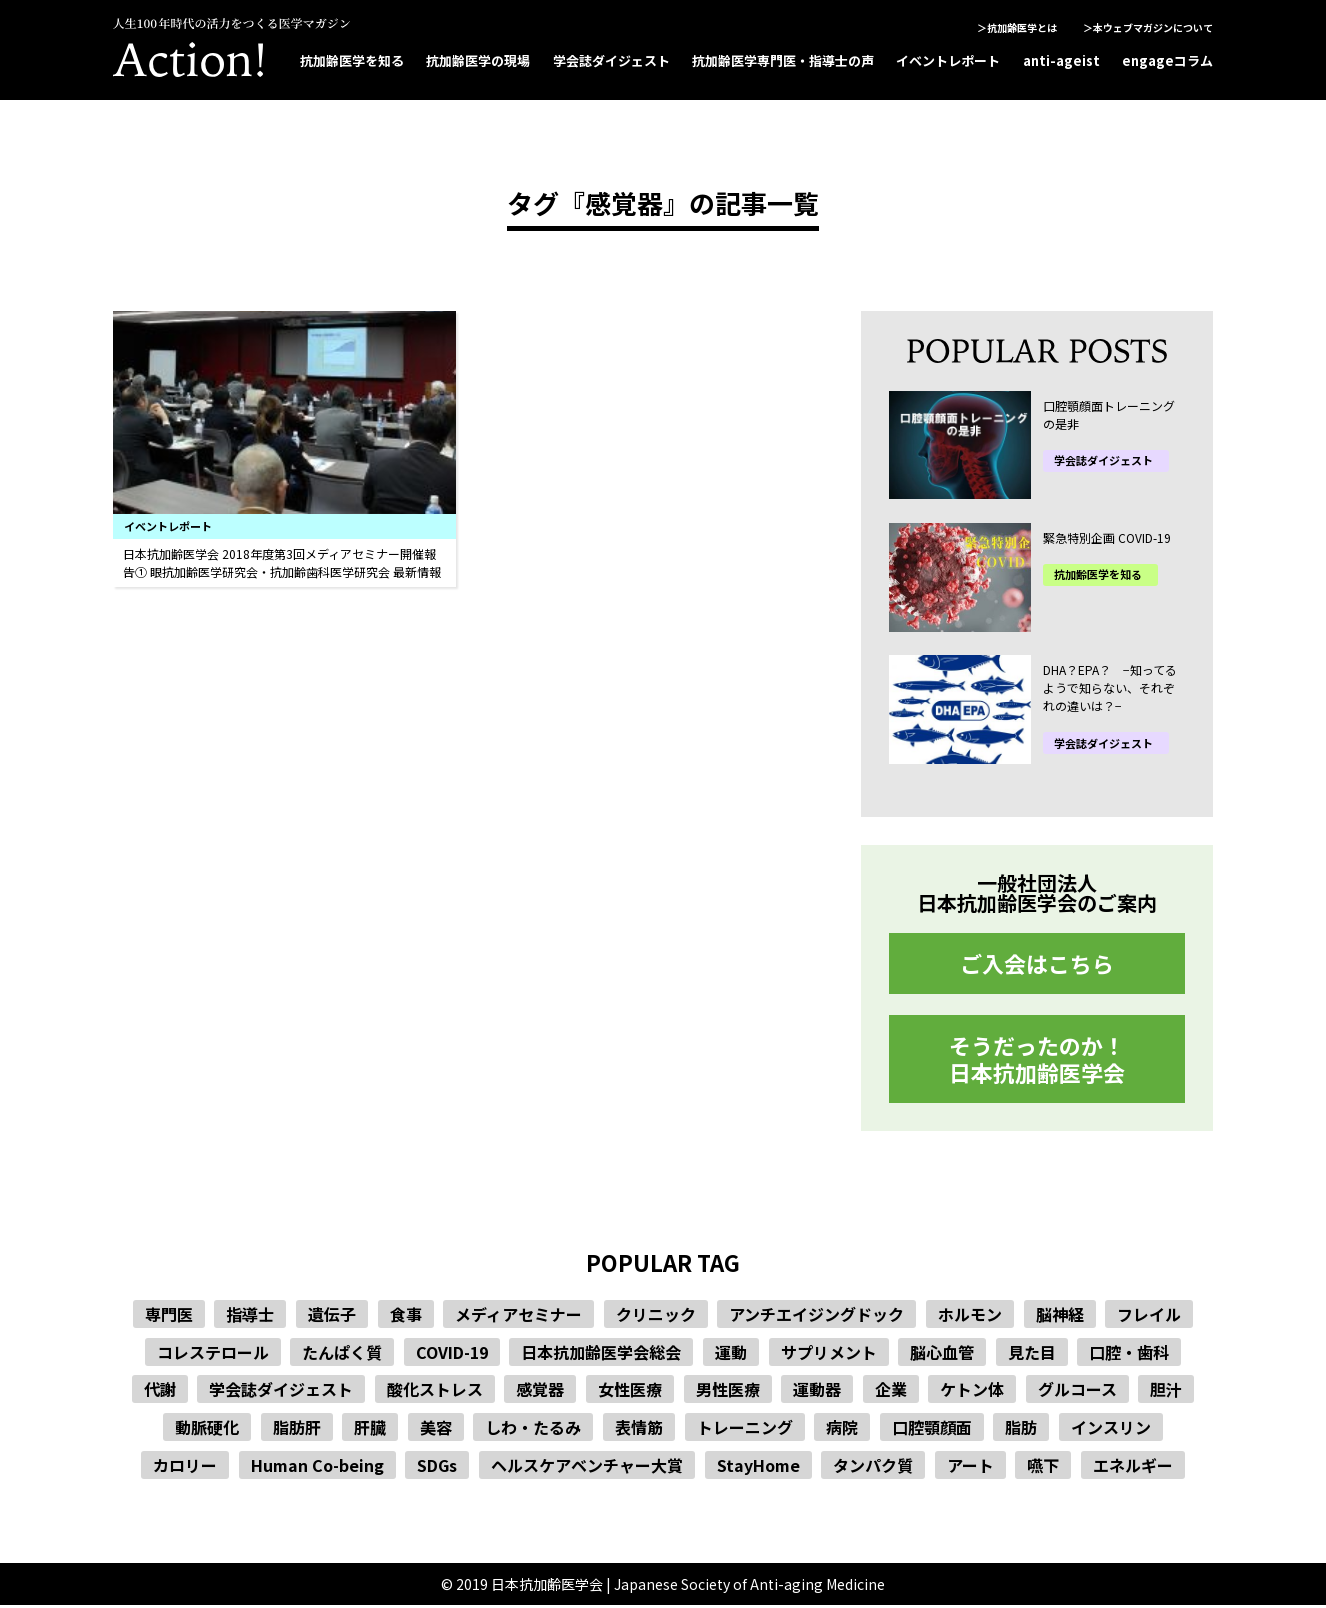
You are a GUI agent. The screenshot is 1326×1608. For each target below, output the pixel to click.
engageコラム (1167, 60)
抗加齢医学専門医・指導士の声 (783, 60)
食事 (406, 1317)
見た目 (1032, 1354)
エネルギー (1133, 1467)
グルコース (1077, 1392)
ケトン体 (972, 1392)
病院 (842, 1429)
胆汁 (1166, 1392)
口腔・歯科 (1129, 1354)
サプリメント (829, 1354)
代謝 (160, 1392)
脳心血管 (942, 1354)
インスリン (1111, 1429)
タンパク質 (873, 1467)
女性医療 (630, 1392)
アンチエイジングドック (816, 1317)
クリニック (656, 1317)
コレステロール (213, 1354)
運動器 (817, 1392)
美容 (436, 1429)
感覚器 (540, 1392)
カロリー (185, 1467)
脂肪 (1021, 1429)
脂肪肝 (297, 1429)
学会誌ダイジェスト (611, 60)
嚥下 (1043, 1467)
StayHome (758, 1467)
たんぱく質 (342, 1354)
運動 (731, 1354)
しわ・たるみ (533, 1429)
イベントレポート (948, 60)
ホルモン (970, 1317)
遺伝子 (332, 1317)
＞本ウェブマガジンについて (1148, 27)
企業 (891, 1392)
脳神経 (1060, 1317)
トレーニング (745, 1429)
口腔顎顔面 (932, 1429)
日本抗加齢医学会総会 (601, 1354)
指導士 (250, 1317)
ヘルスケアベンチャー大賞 (587, 1467)
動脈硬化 (207, 1429)
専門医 (169, 1317)
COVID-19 (452, 1354)
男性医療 (728, 1392)
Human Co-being (317, 1467)
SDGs (437, 1467)
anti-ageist (1061, 60)
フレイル (1149, 1317)
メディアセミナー (518, 1317)
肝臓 (370, 1429)
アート (970, 1467)
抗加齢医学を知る (352, 60)
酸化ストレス (435, 1392)
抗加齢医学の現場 (478, 60)
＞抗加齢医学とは (1017, 27)
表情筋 (639, 1429)
